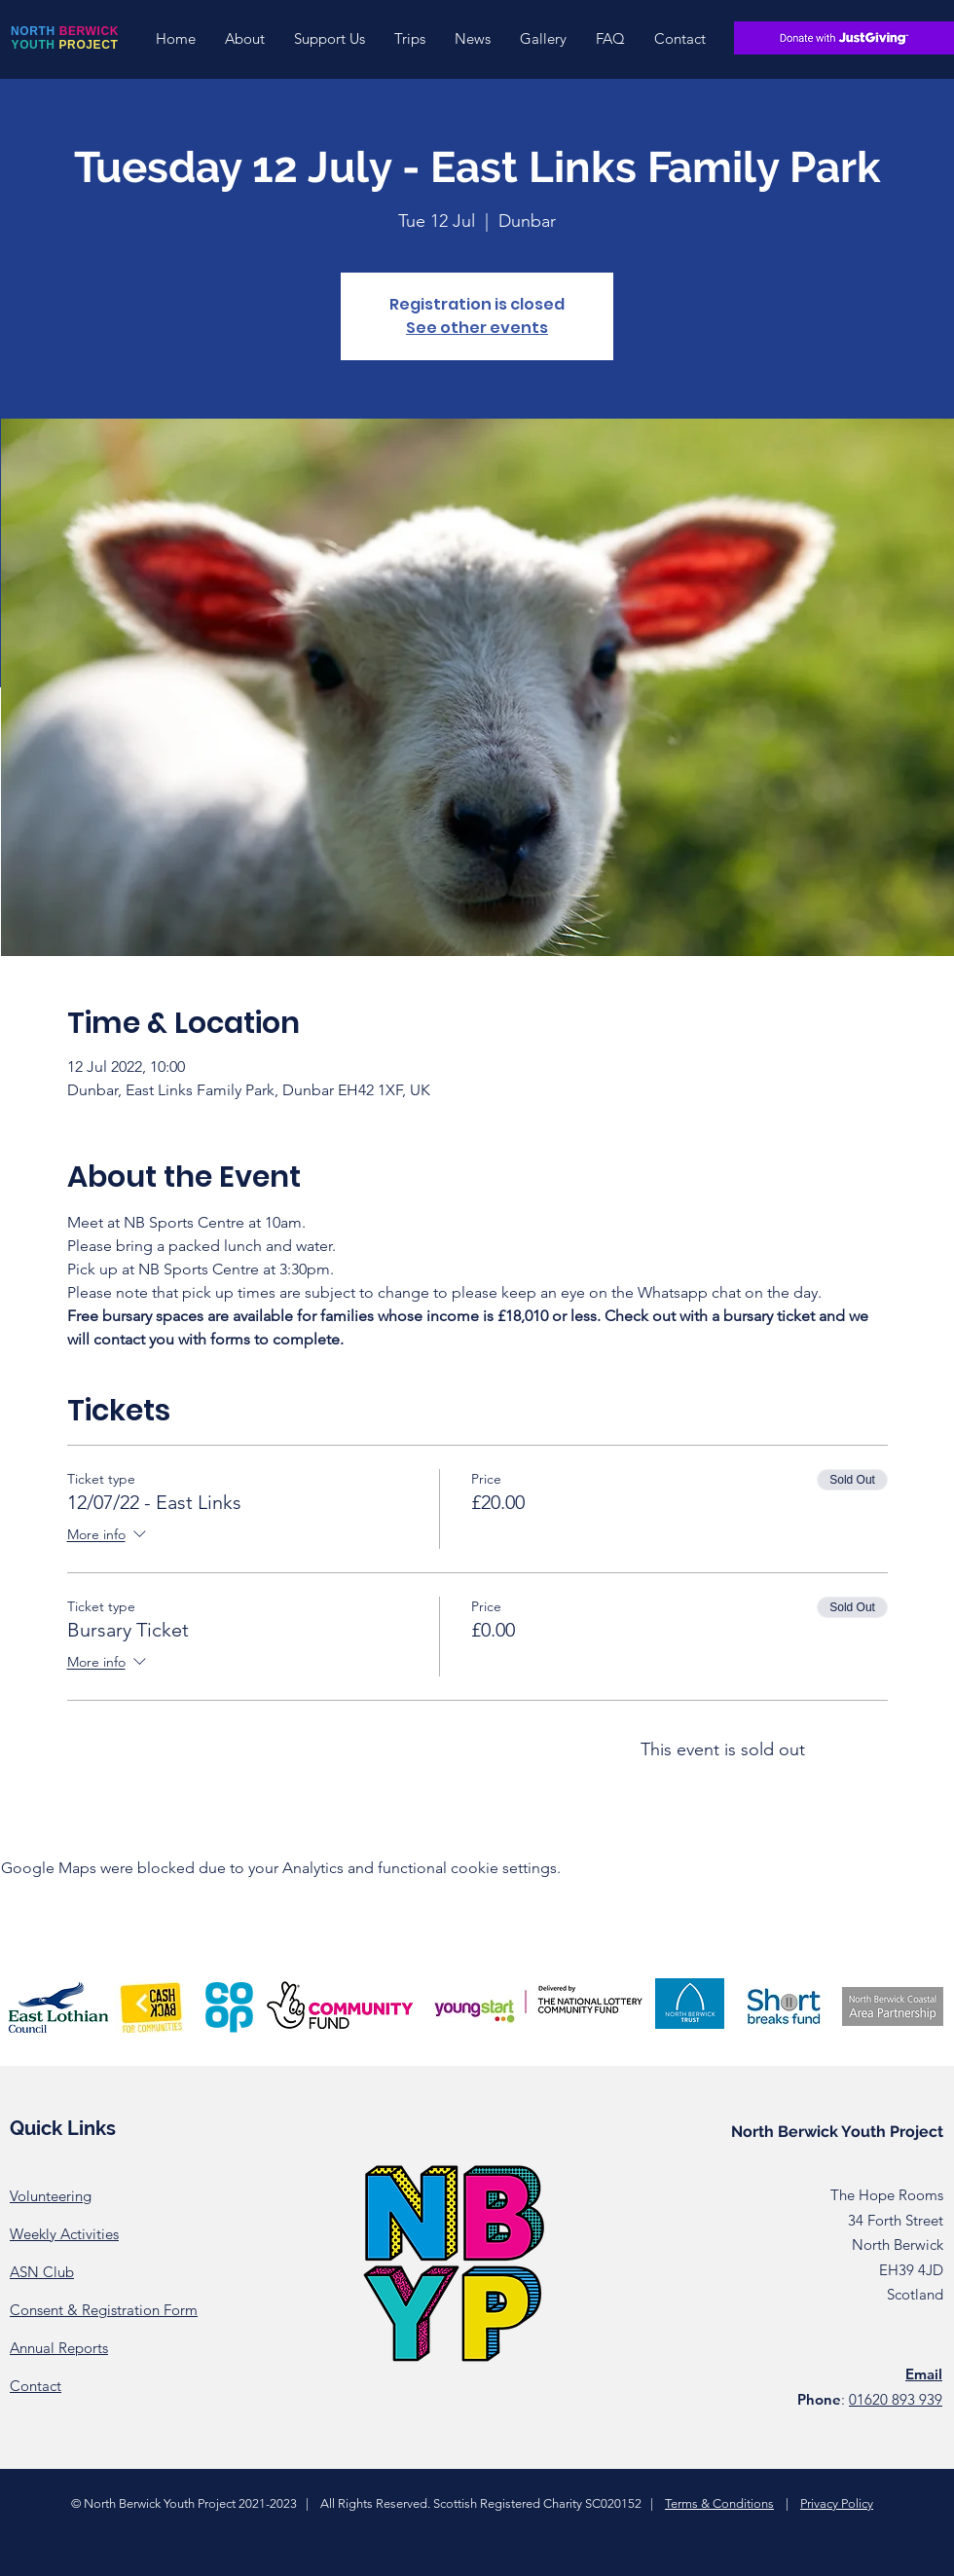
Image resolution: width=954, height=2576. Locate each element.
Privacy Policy (836, 2503)
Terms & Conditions (719, 2503)
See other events (477, 327)
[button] (244, 38)
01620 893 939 (895, 2399)
